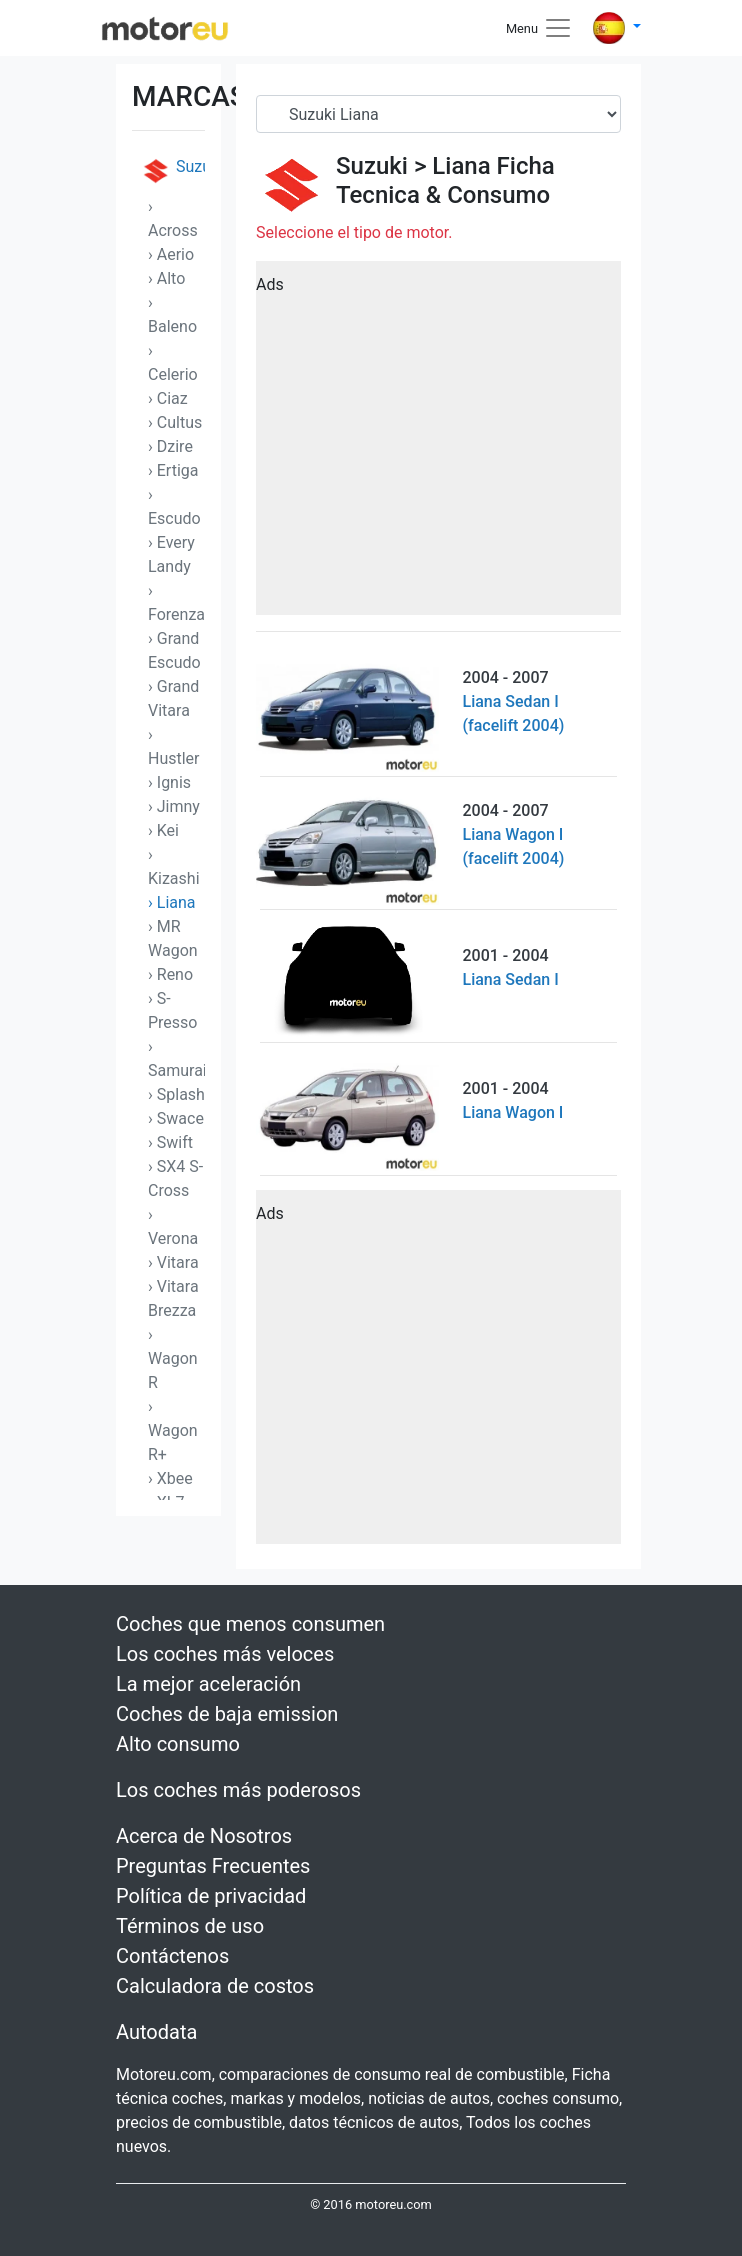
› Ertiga (173, 470)
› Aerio (171, 254)
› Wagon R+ (173, 1430)
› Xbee (170, 1478)
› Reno (170, 974)
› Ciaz (168, 398)
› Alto (166, 278)
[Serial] (438, 114)
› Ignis (169, 782)
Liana (461, 166)
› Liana (172, 902)
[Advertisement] (438, 445)
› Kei (163, 830)
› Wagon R (173, 1358)
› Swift (170, 1142)
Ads (270, 284)
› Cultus (175, 422)
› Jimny (174, 806)
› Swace (176, 1118)
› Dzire (170, 446)
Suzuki (172, 171)
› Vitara (173, 1262)
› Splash (176, 1094)
